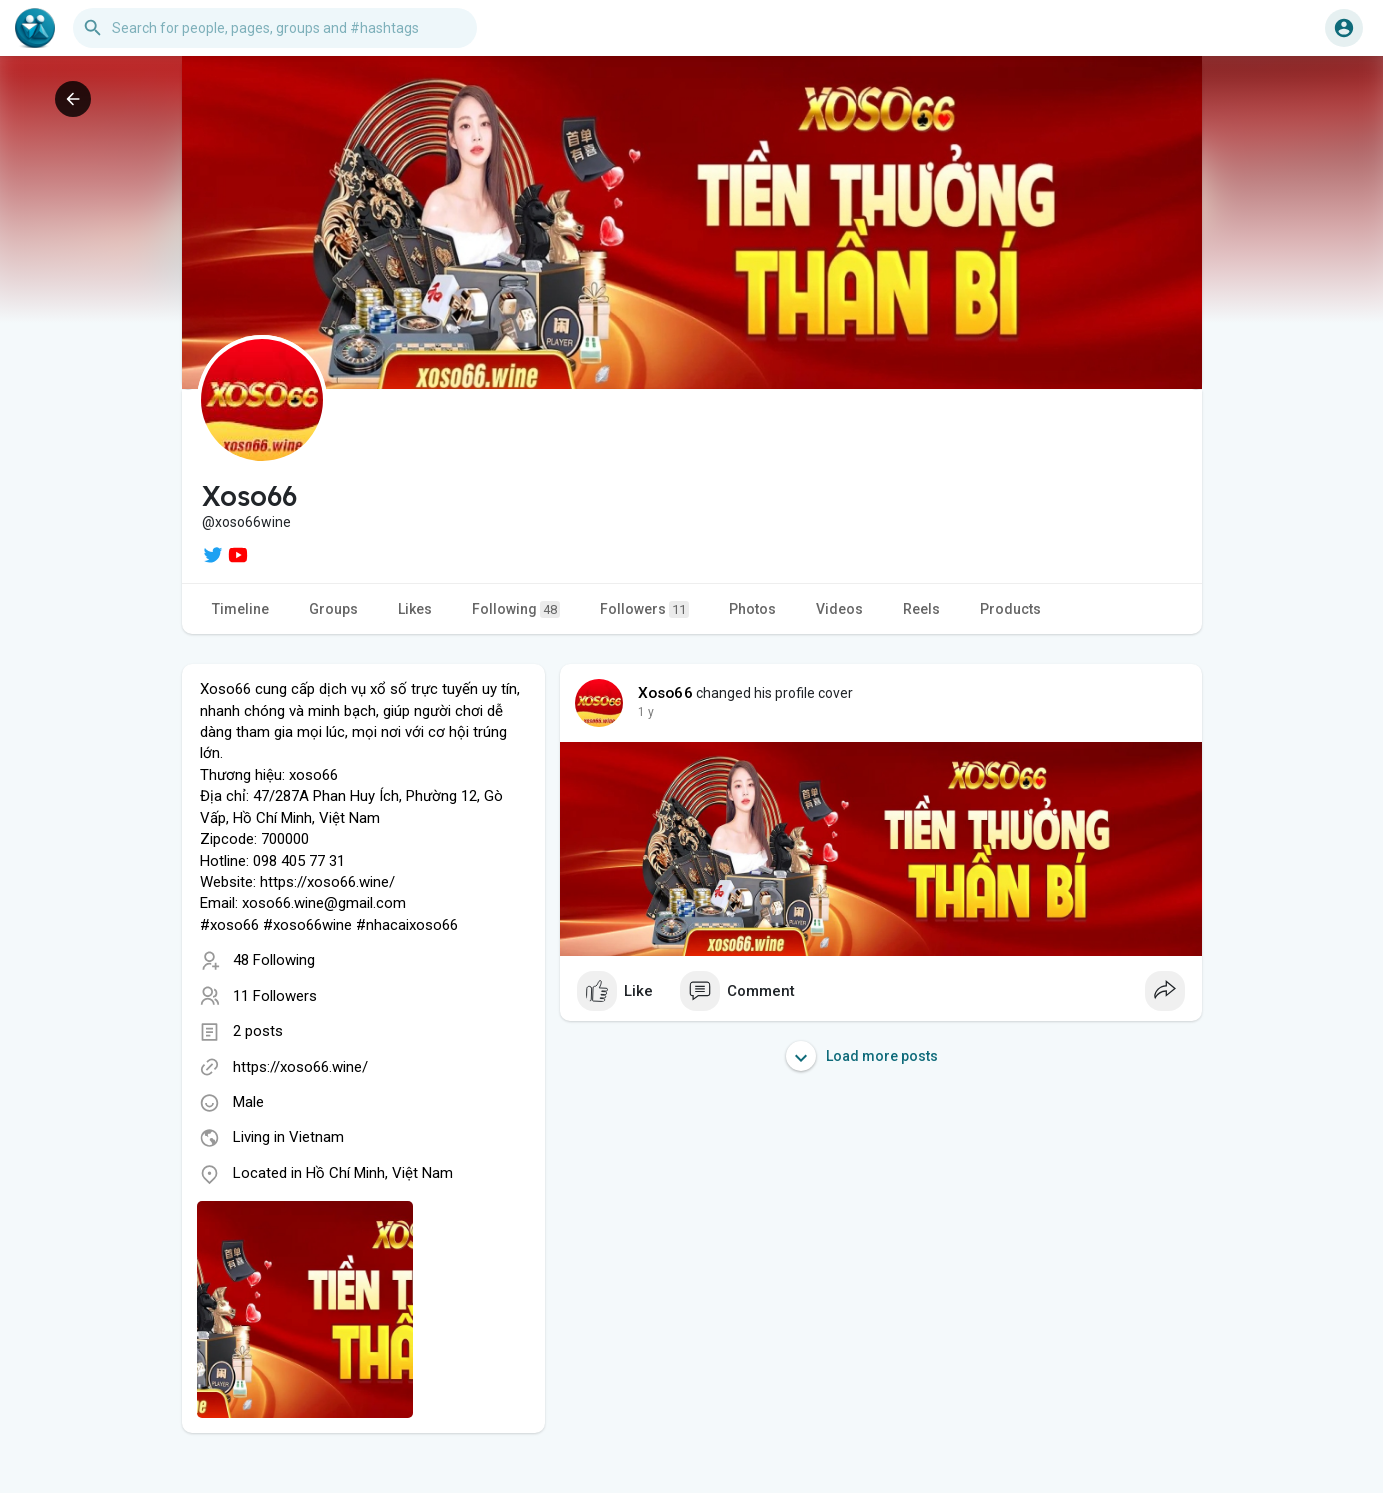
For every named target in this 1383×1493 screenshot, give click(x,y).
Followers (644, 609)
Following (516, 609)
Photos (752, 609)
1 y (646, 712)
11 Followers (275, 996)
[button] (275, 28)
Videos (839, 609)
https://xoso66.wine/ (300, 1067)
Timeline (240, 609)
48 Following (274, 960)
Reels (921, 609)
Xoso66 (665, 693)
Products (1010, 609)
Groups (333, 609)
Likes (415, 609)
